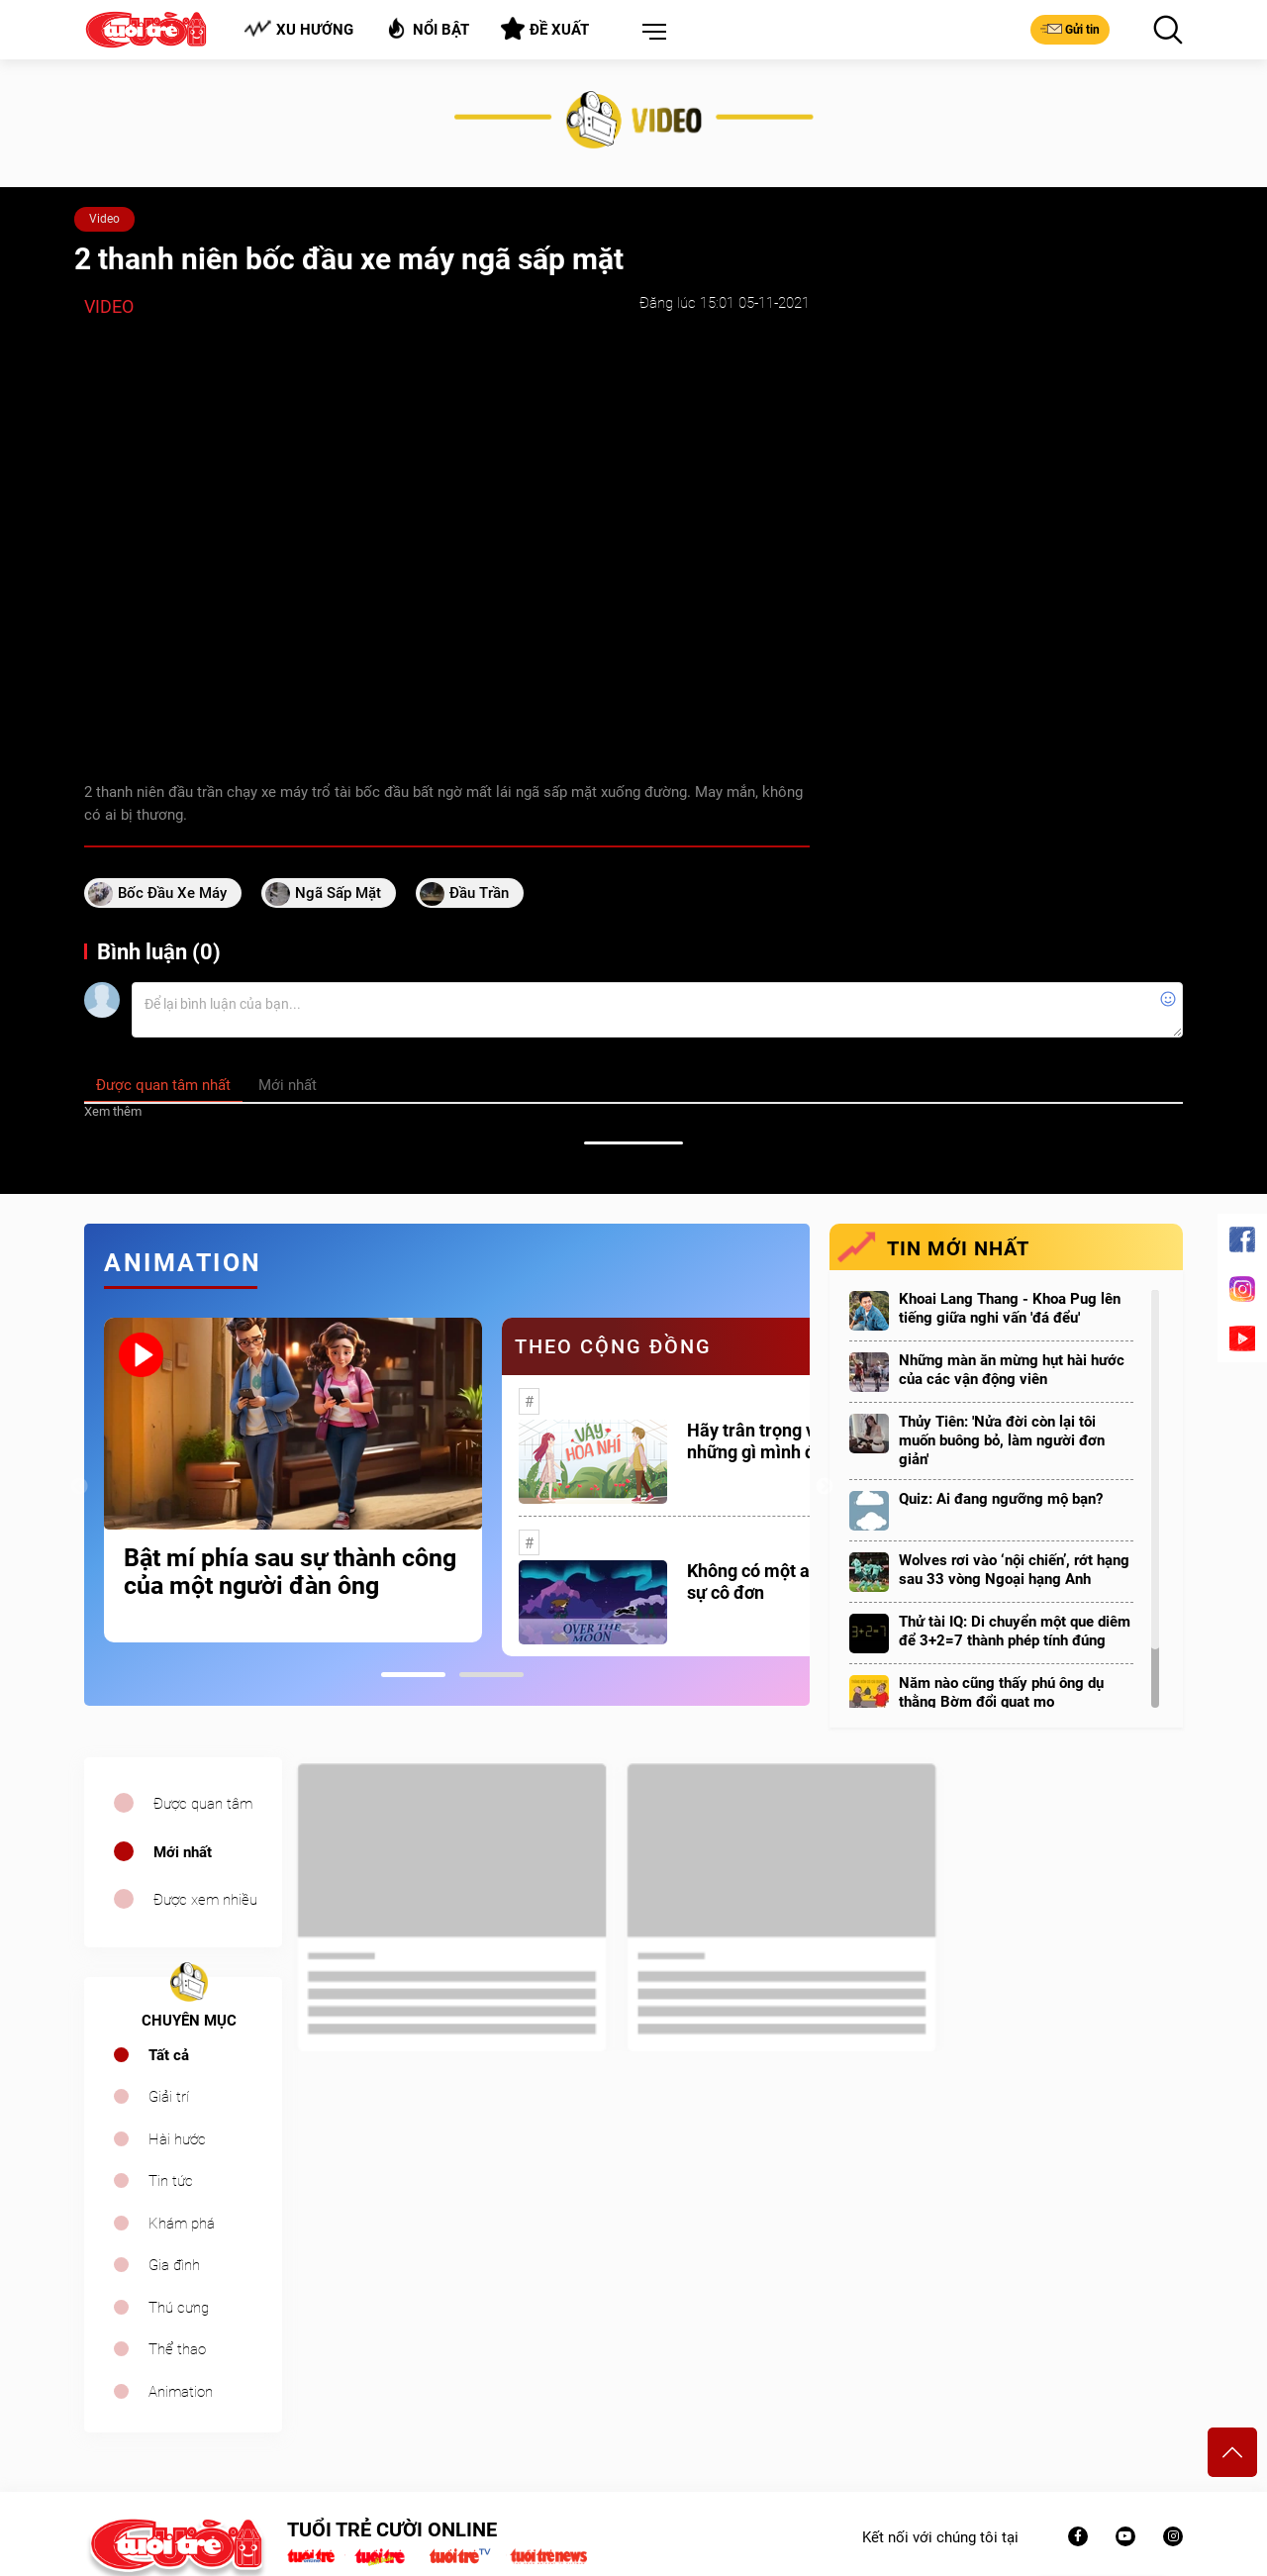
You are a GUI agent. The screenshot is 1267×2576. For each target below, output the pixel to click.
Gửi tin (1070, 29)
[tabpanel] (293, 1480)
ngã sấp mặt (338, 893)
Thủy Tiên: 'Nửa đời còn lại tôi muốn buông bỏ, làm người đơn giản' (1002, 1440)
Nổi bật (427, 28)
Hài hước (177, 2139)
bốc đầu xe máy (172, 893)
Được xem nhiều (205, 1900)
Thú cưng (178, 2308)
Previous (79, 1487)
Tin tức (170, 2181)
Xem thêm (113, 1111)
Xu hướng (298, 29)
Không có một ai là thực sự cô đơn (780, 1581)
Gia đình (174, 2265)
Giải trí (168, 2097)
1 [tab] (413, 1674)
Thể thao (177, 2349)
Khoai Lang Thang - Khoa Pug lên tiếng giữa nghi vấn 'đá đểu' (1010, 1308)
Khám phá (181, 2223)
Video (104, 219)
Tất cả (168, 2055)
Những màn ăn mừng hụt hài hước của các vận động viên (1011, 1369)
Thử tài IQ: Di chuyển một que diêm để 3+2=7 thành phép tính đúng (1014, 1631)
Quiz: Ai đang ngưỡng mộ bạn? (1001, 1499)
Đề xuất (545, 29)
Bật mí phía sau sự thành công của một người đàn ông (290, 1572)
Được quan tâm (202, 1804)
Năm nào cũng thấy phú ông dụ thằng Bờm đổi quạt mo (1001, 1692)
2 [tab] (491, 1674)
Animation (180, 2392)
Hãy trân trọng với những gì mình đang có (777, 1441)
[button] (650, 33)
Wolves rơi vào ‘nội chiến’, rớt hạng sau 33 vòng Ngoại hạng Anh (1014, 1569)
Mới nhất (182, 1852)
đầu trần (479, 893)
